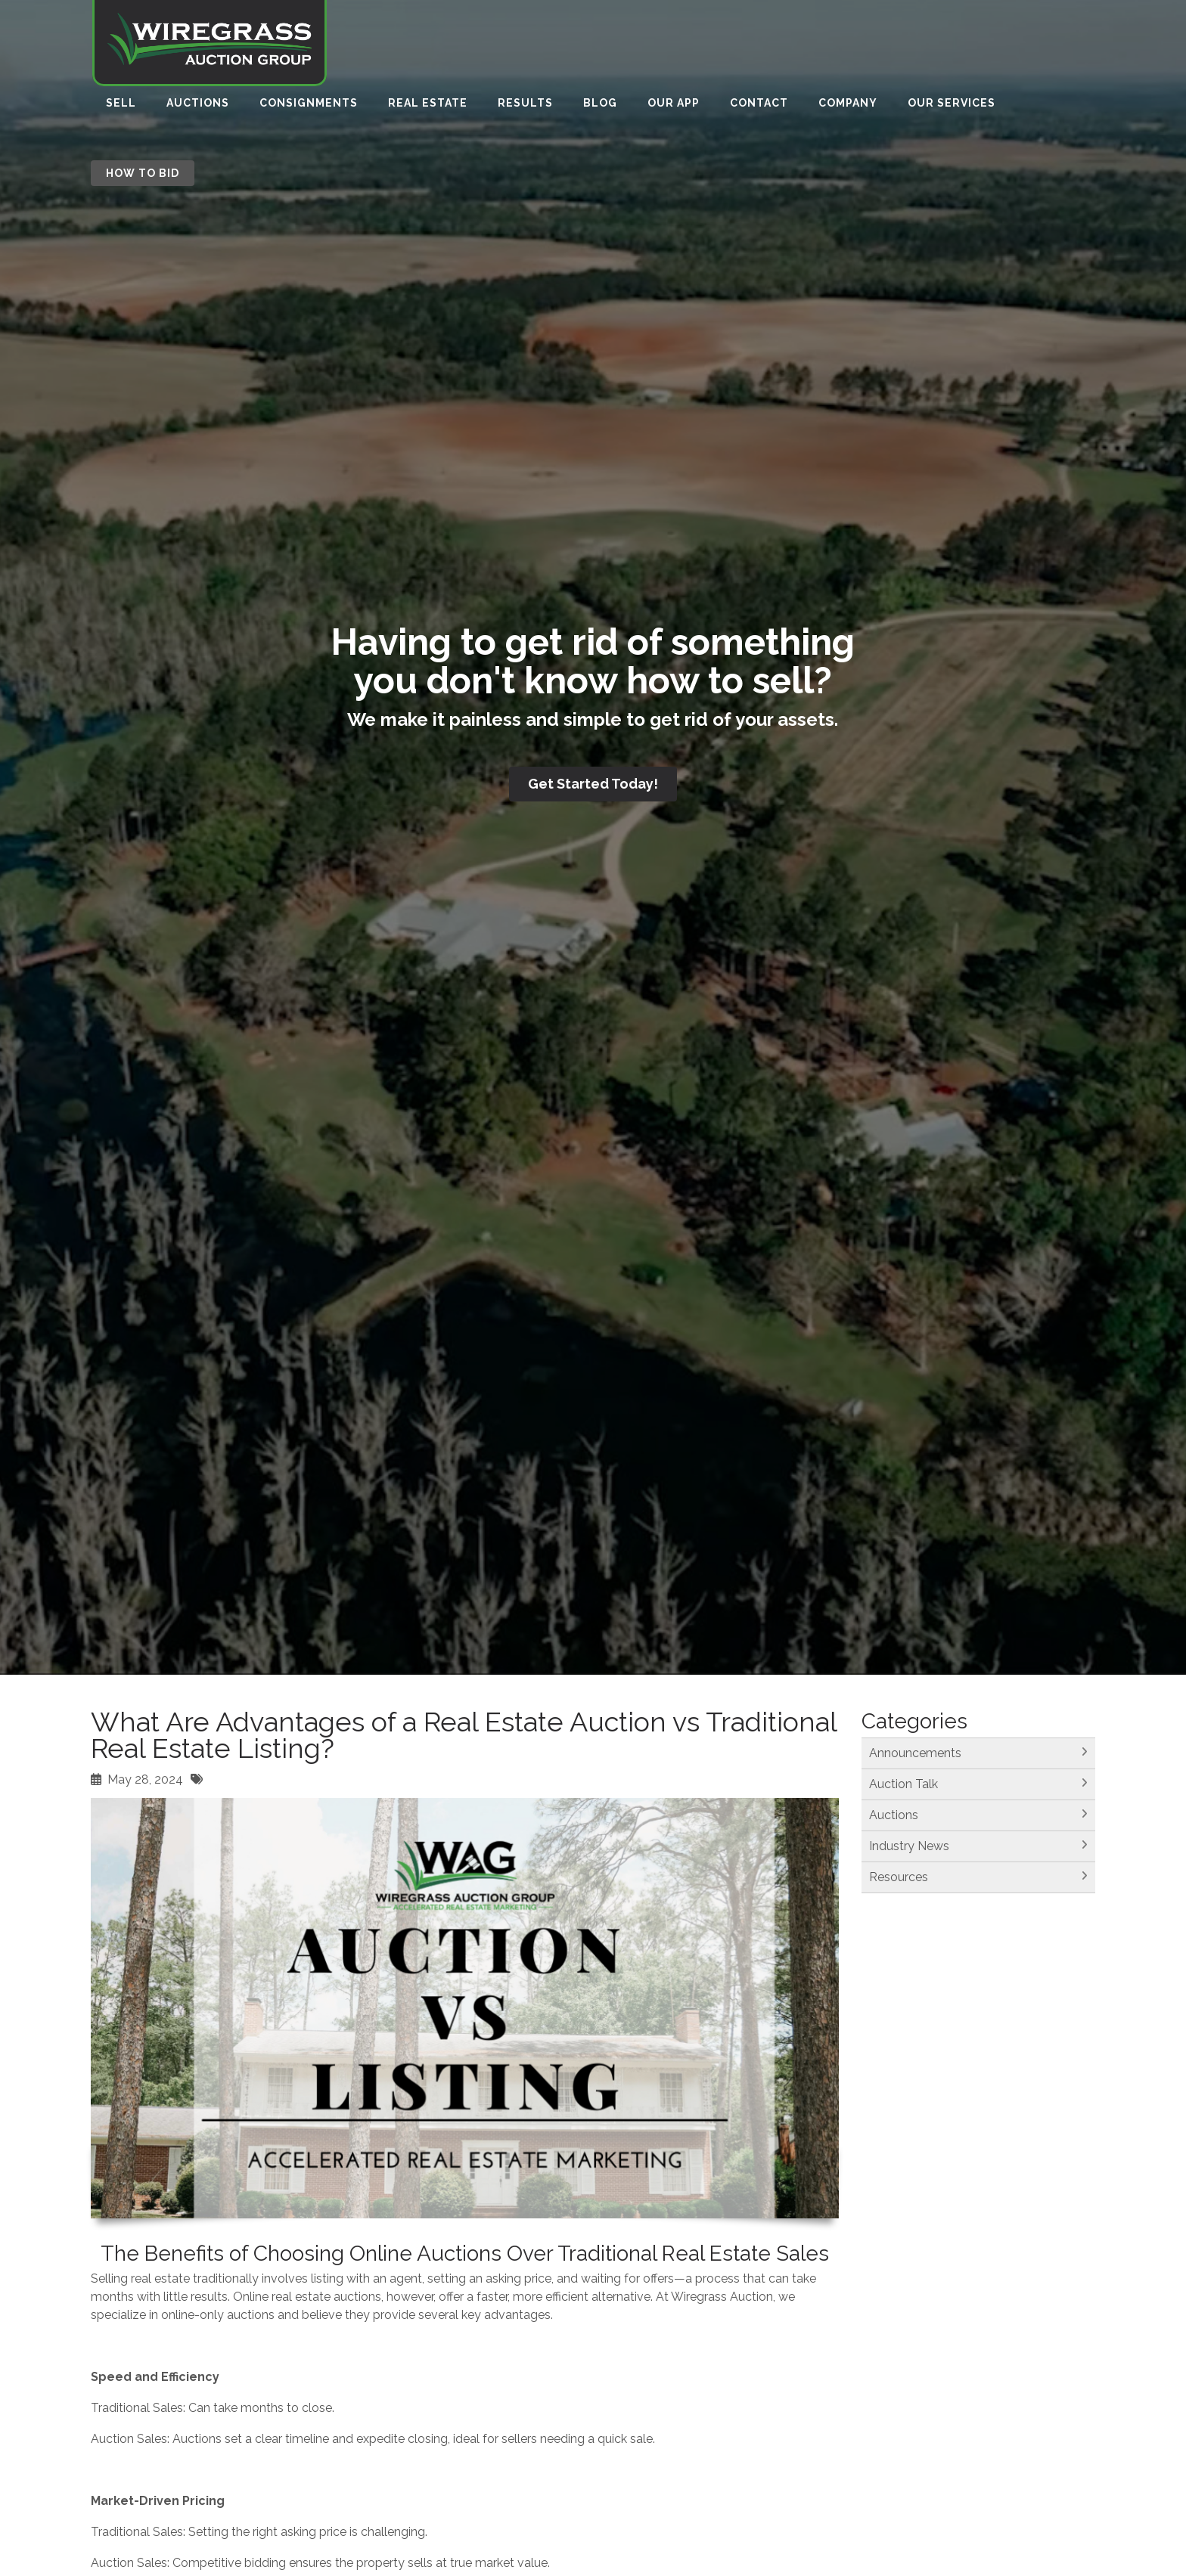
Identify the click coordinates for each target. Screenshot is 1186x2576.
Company (847, 107)
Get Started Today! (593, 784)
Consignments (308, 107)
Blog (600, 107)
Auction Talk (903, 1784)
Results (525, 107)
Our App (673, 107)
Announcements (915, 1753)
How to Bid (142, 177)
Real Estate (427, 107)
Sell (121, 107)
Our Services (951, 107)
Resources (898, 1877)
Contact (759, 107)
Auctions (197, 107)
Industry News (909, 1846)
